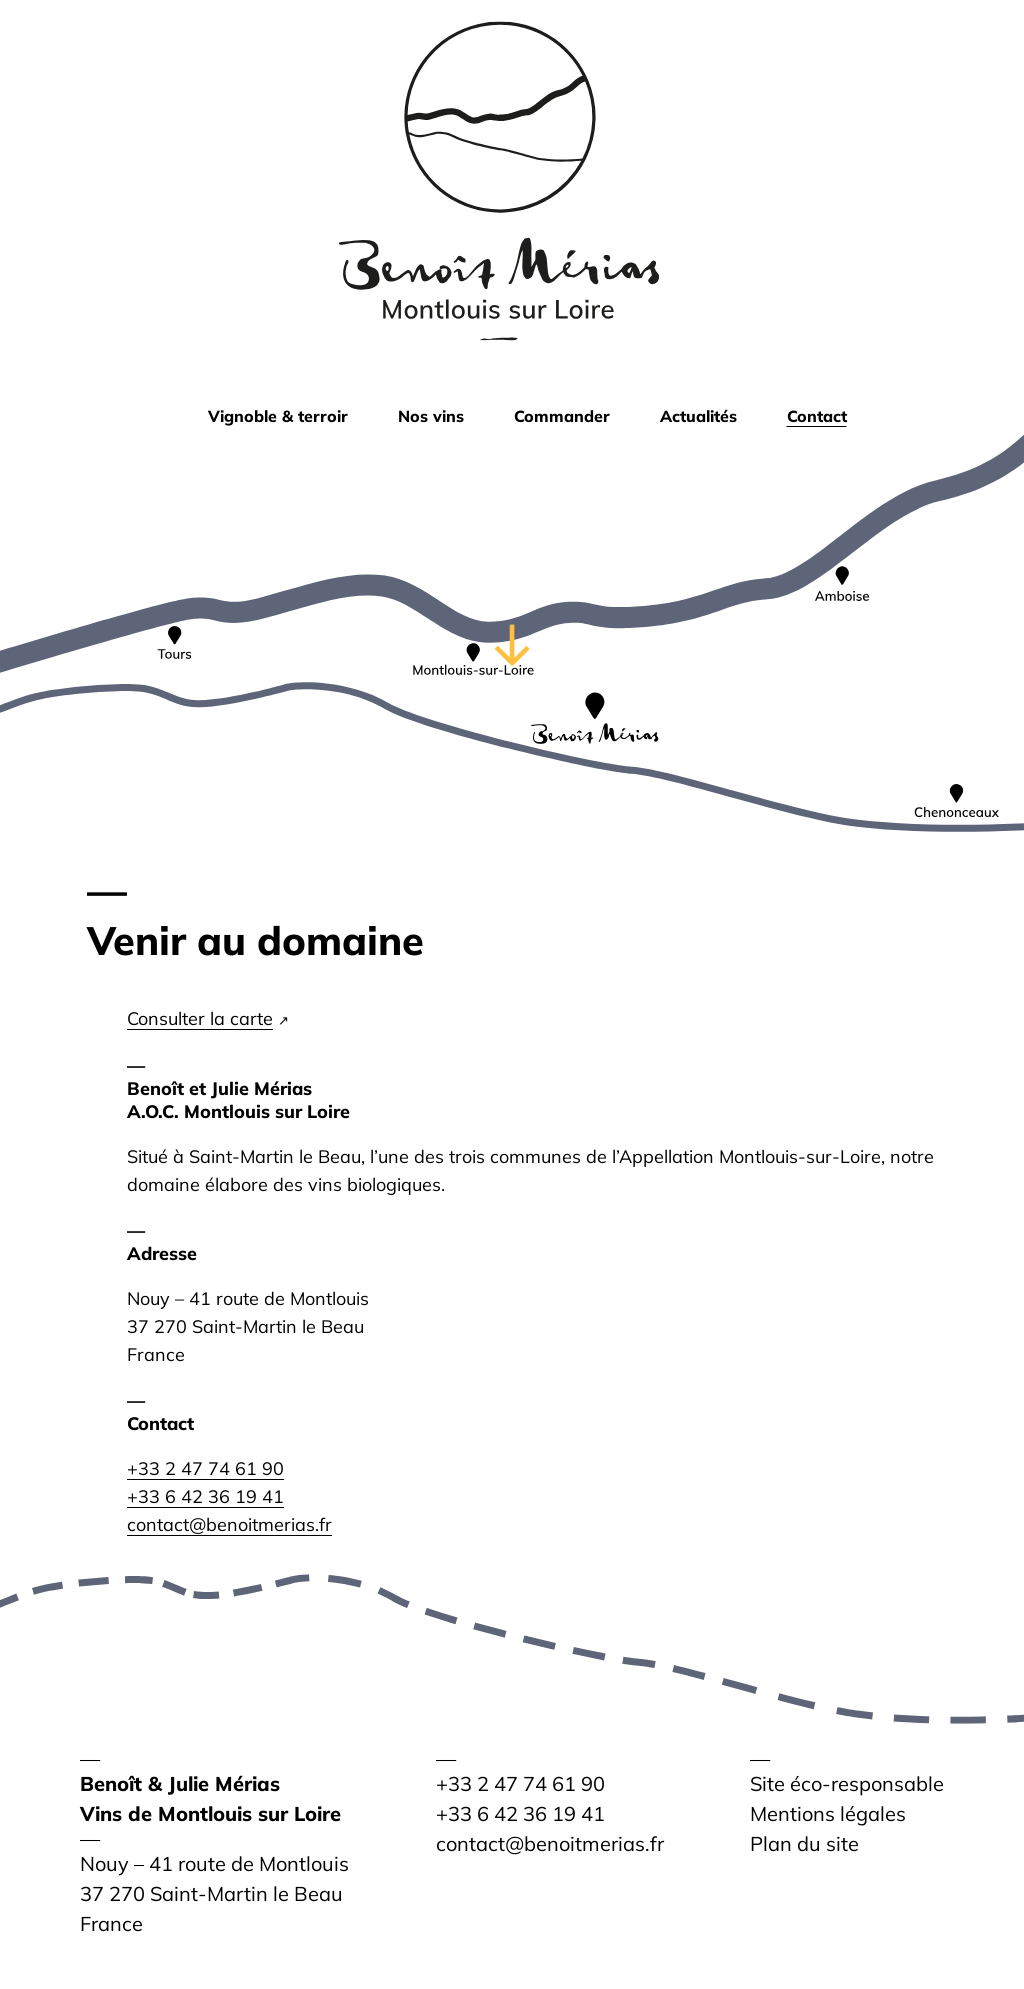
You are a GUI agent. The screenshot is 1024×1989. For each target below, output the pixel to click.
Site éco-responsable (847, 1783)
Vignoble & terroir (278, 416)
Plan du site (804, 1843)
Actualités (698, 416)
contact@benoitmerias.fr (229, 1524)
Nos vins (431, 416)
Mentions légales (828, 1813)
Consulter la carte (200, 1018)
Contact (817, 416)
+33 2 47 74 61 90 (205, 1468)
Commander (562, 416)
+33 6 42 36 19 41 (205, 1496)
